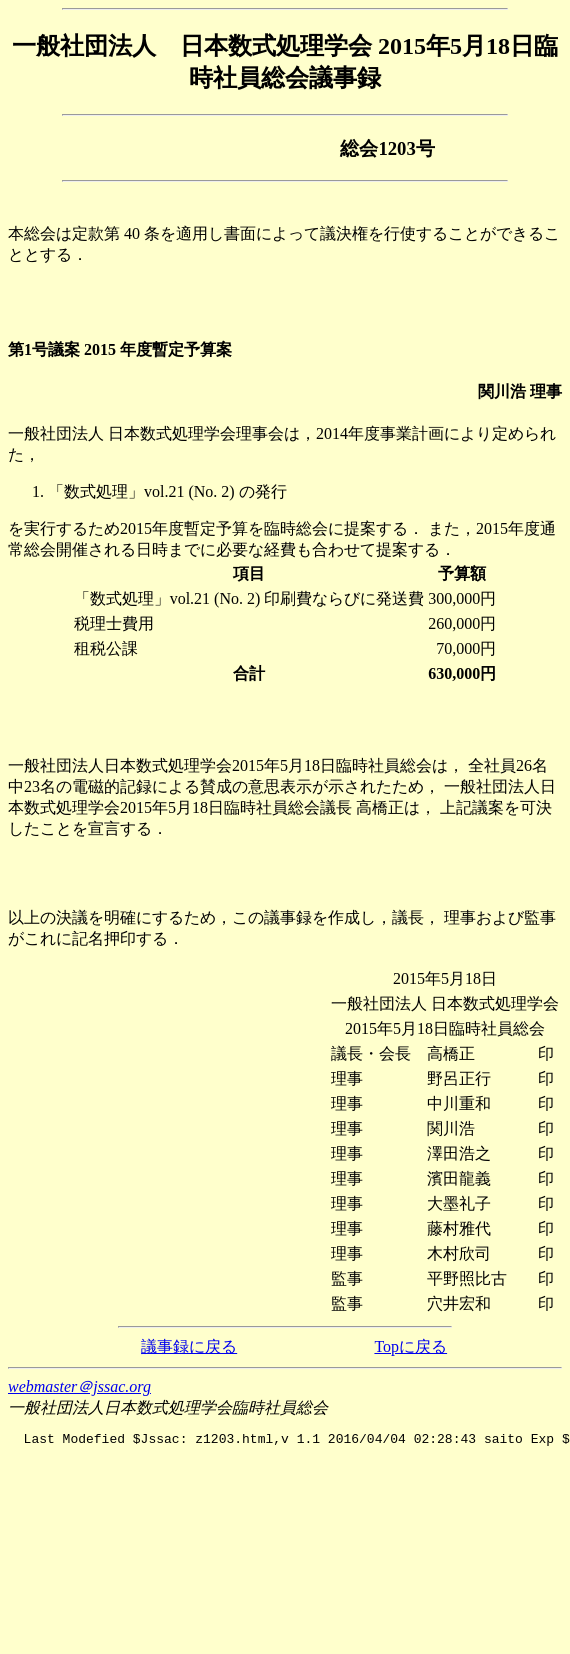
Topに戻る (410, 1346)
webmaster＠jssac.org (79, 1386)
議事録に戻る (189, 1346)
